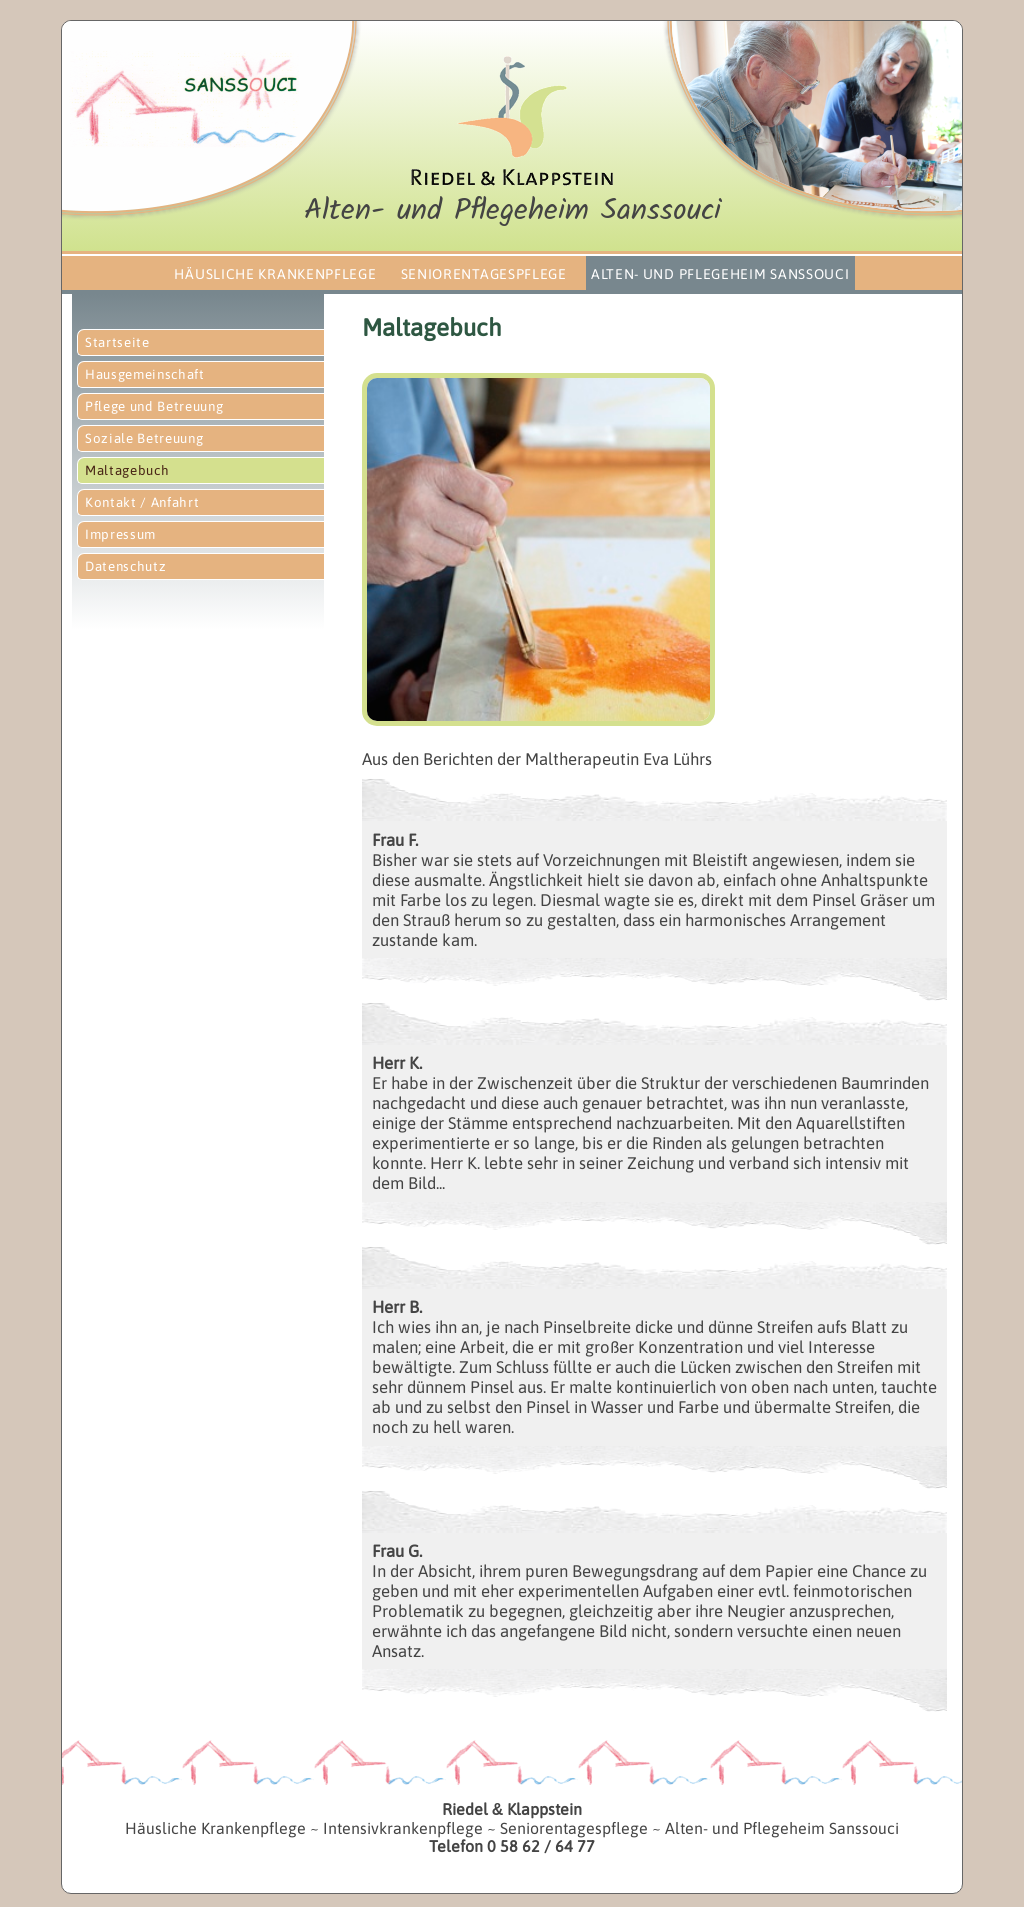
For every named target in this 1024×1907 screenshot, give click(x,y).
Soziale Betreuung (144, 438)
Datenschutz (125, 566)
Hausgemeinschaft (145, 374)
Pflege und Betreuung (154, 406)
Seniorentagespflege (484, 274)
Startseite (117, 342)
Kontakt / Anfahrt (142, 502)
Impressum (120, 534)
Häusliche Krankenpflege (275, 274)
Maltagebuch (127, 470)
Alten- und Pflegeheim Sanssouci (720, 274)
